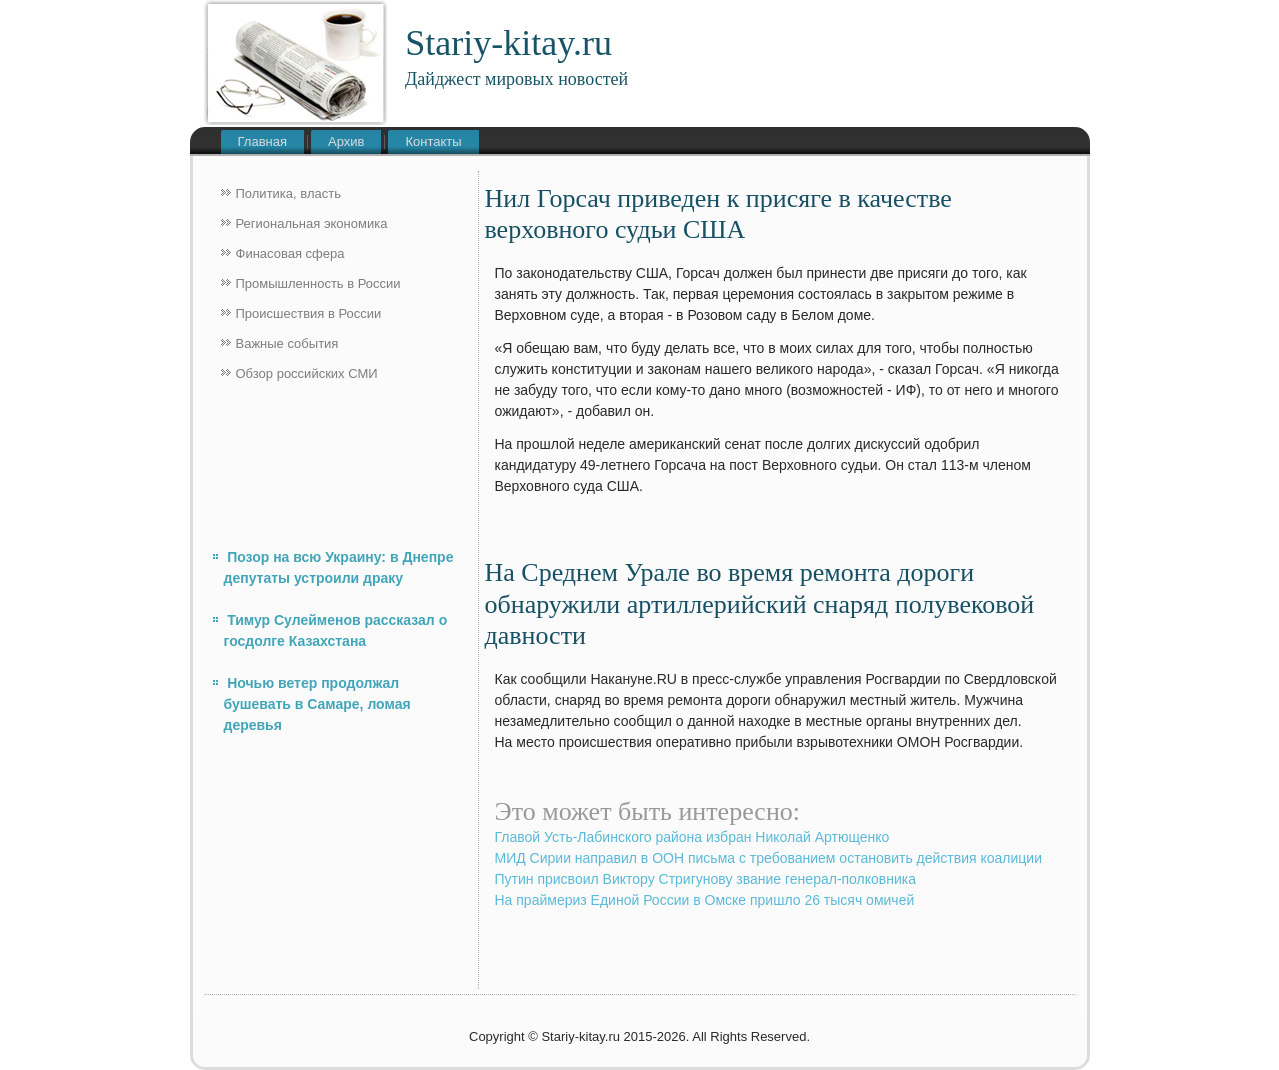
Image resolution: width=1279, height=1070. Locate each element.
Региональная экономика (312, 223)
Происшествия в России (309, 313)
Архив (346, 141)
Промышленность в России (318, 283)
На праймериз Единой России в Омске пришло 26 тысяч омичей (705, 900)
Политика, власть (288, 193)
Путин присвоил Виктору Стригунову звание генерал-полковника (706, 879)
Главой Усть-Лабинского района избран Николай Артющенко (692, 837)
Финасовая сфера (290, 253)
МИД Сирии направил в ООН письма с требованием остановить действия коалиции (769, 858)
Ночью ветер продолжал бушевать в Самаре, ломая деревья (317, 704)
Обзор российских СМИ (307, 373)
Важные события (287, 343)
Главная (262, 141)
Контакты (433, 141)
